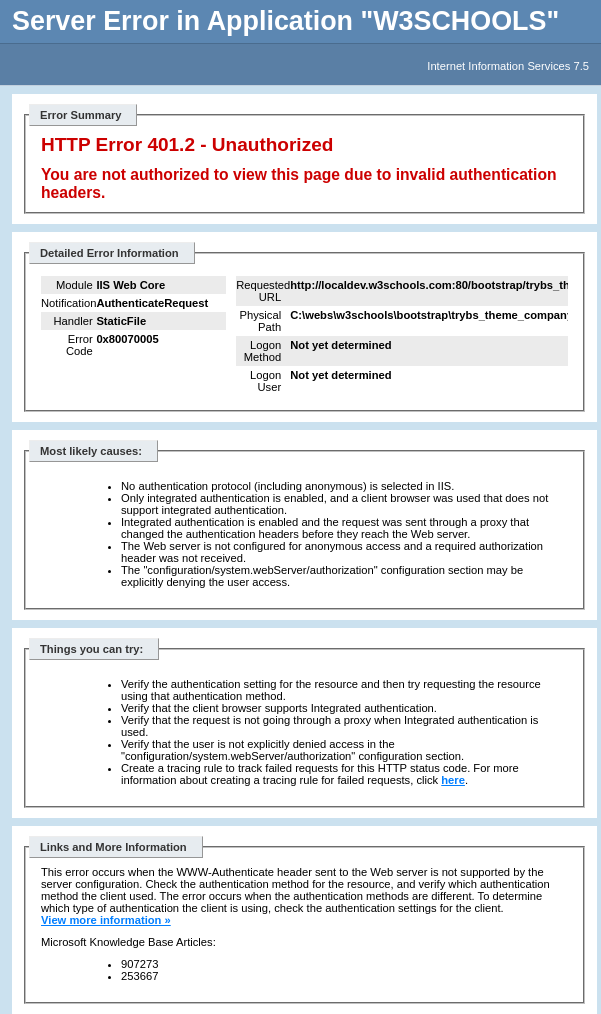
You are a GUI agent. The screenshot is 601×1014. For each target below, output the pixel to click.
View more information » (106, 920)
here (453, 780)
